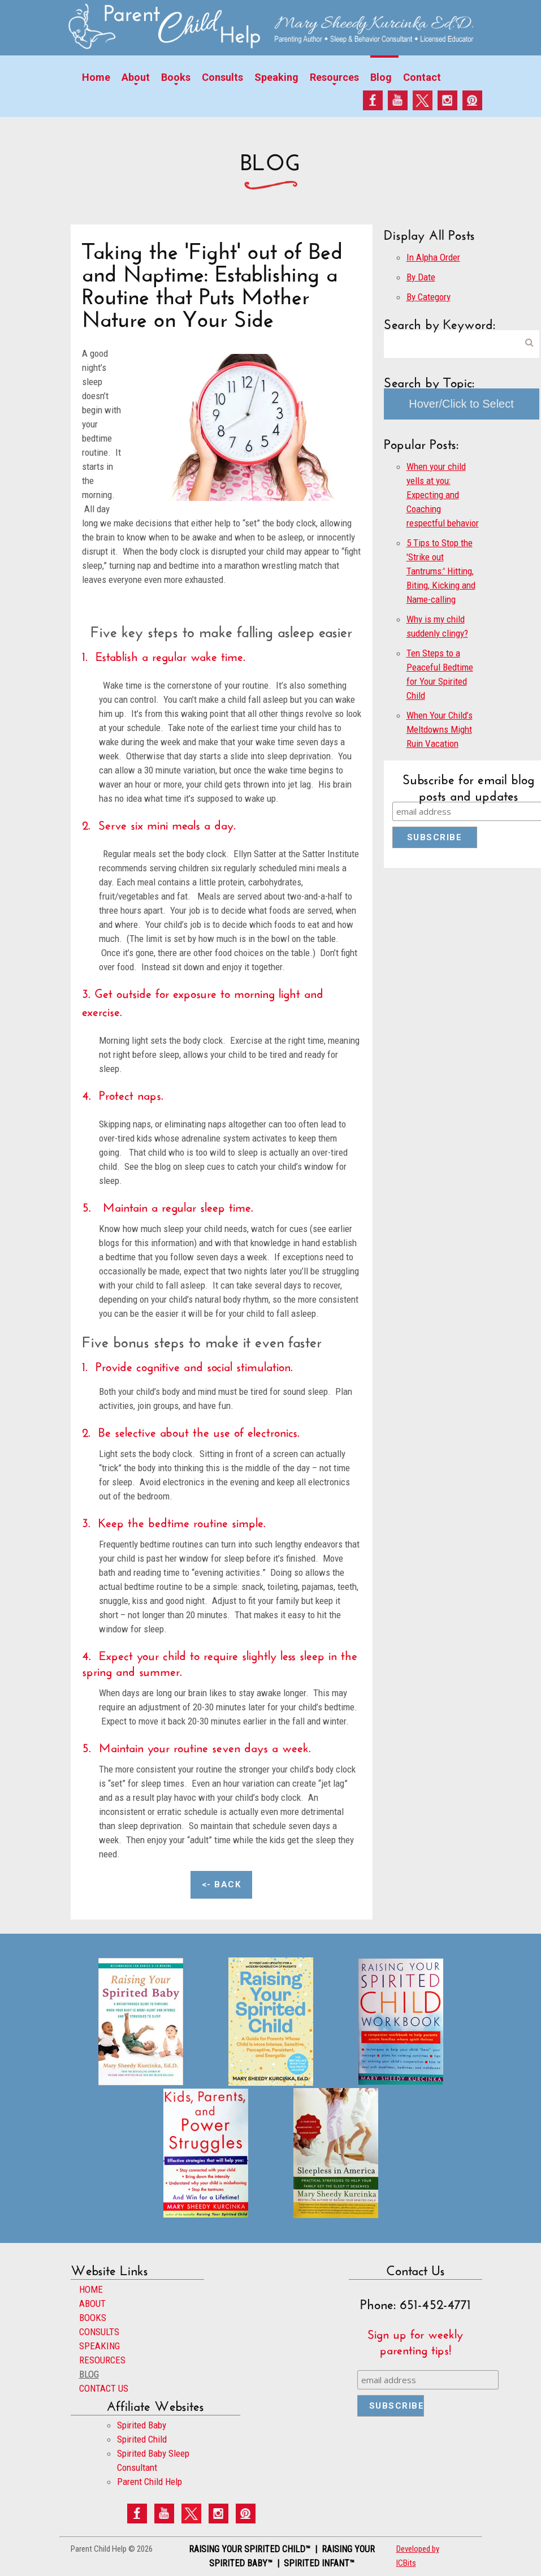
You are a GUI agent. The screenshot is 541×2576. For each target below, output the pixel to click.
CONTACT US (103, 2388)
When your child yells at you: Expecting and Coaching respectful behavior (442, 495)
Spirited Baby (141, 2425)
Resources (334, 77)
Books (176, 77)
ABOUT (92, 2303)
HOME (91, 2289)
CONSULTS (99, 2331)
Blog (381, 77)
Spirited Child (142, 2439)
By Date (420, 277)
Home (96, 77)
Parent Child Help (149, 2481)
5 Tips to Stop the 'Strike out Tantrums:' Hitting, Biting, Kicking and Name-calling (440, 571)
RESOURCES (102, 2360)
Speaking (276, 77)
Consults (222, 77)
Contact (422, 77)
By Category (428, 296)
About (136, 77)
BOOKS (92, 2317)
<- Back (221, 1884)
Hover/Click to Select (461, 403)
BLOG (89, 2374)
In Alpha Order (433, 257)
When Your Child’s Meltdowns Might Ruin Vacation (439, 729)
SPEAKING (99, 2346)
